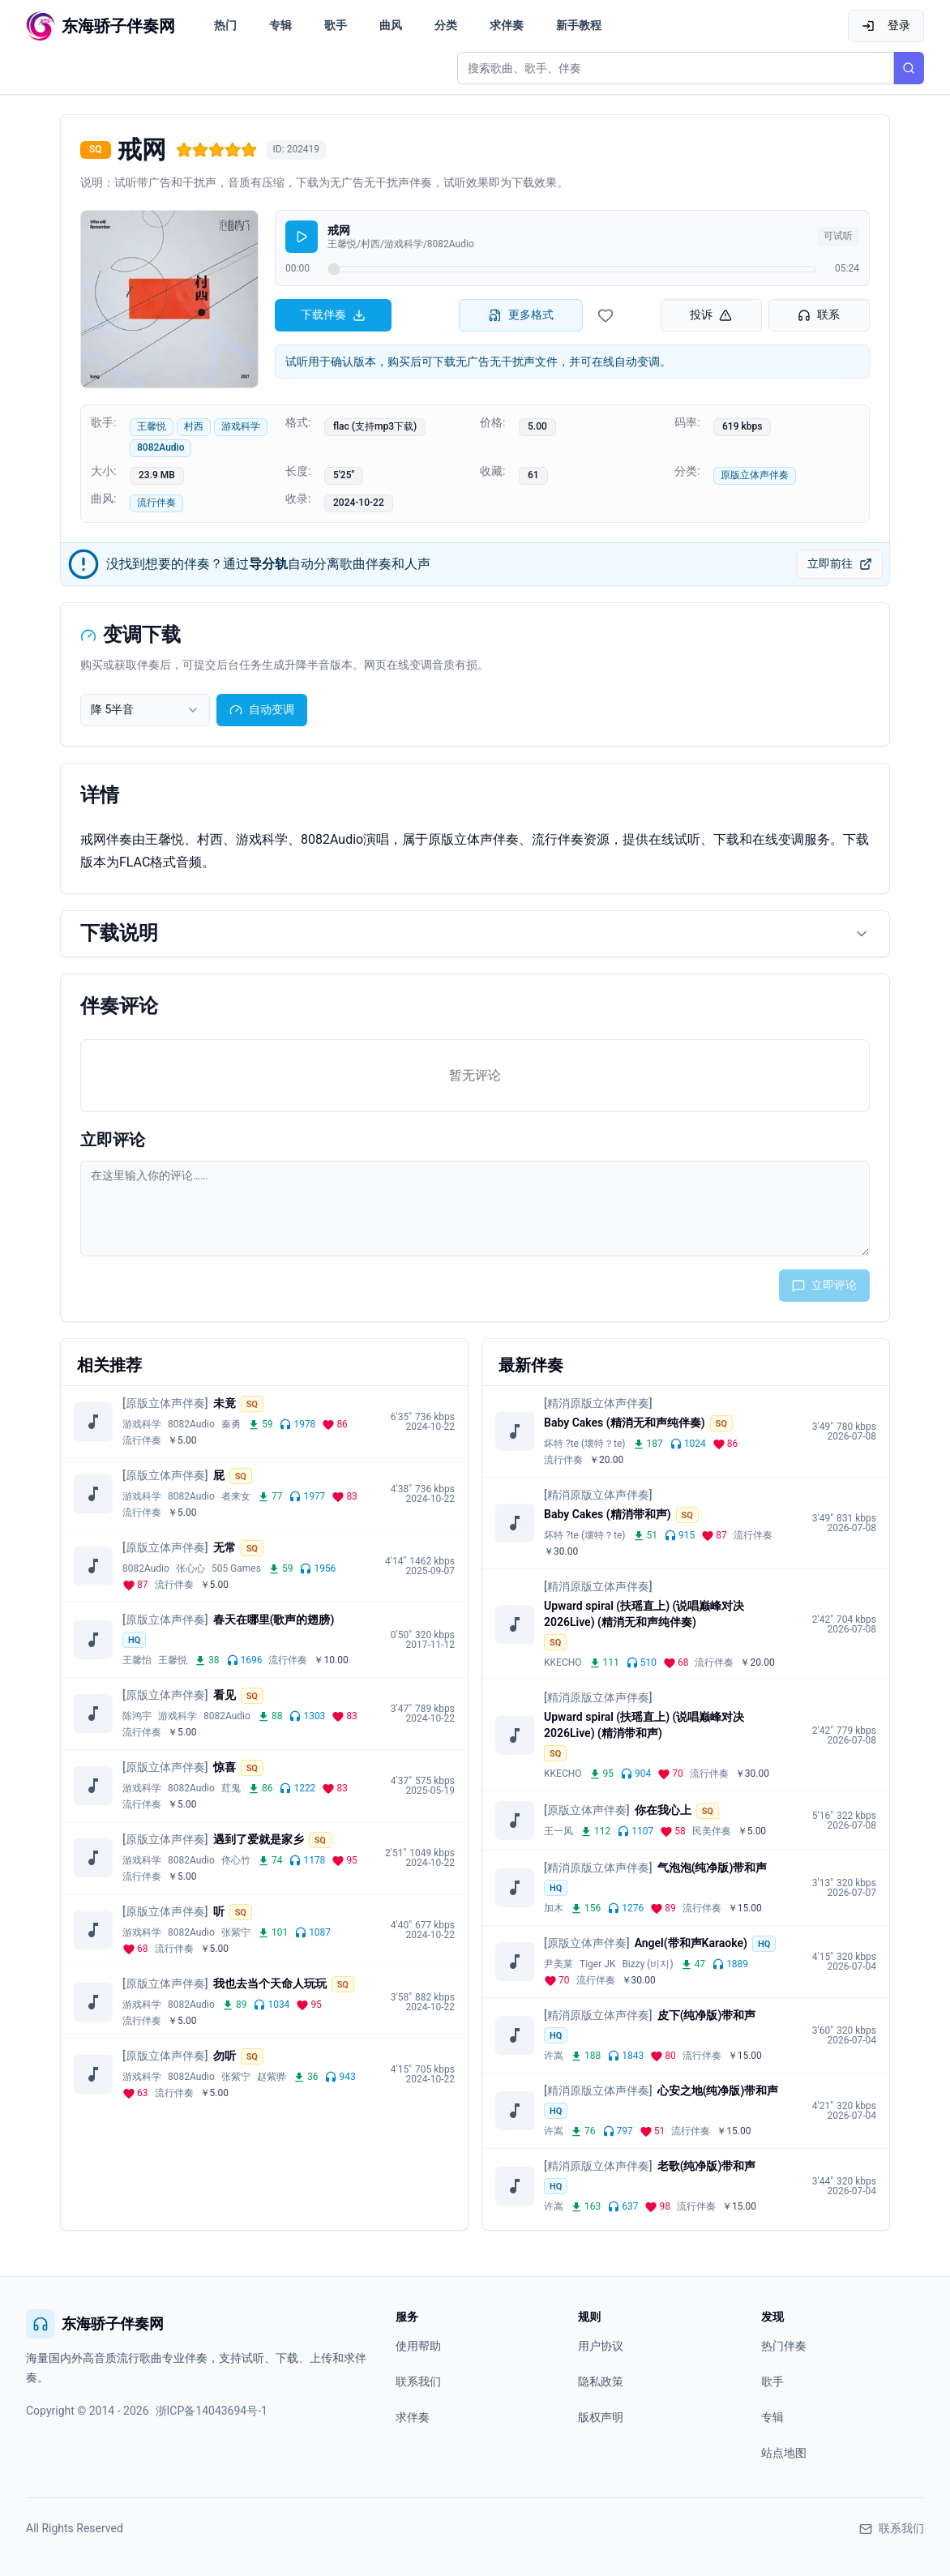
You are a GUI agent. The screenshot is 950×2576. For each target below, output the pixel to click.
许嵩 (553, 2055)
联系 (819, 315)
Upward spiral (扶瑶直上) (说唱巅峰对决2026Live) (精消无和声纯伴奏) (644, 1613)
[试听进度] (572, 269)
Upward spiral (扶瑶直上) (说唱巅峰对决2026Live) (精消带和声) (644, 1724)
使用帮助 (418, 2345)
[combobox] (145, 710)
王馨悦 (151, 426)
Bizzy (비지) (647, 1964)
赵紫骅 (271, 2076)
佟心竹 (235, 1860)
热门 (225, 25)
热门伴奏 (784, 2345)
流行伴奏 (156, 502)
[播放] (301, 236)
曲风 (390, 25)
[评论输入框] (475, 1208)
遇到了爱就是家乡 (258, 1839)
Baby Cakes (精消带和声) (607, 1514)
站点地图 (784, 2452)
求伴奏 (507, 25)
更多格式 (521, 315)
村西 (193, 426)
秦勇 (231, 1424)
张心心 (190, 1568)
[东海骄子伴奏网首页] (100, 26)
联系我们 (418, 2381)
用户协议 (600, 2345)
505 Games (236, 1568)
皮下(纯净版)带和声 (706, 2015)
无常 (224, 1547)
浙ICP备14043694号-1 (211, 2410)
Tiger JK (597, 1964)
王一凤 (558, 1831)
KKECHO (563, 1662)
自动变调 (261, 710)
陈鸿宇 (137, 1716)
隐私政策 (600, 2381)
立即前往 (839, 564)
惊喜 (224, 1767)
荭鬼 (231, 1788)
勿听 (224, 2055)
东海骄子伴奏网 (95, 2324)
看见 (224, 1694)
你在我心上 (663, 1810)
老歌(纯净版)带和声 (706, 2165)
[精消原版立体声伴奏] (598, 1403)
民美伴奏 (711, 1831)
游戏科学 (240, 426)
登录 (886, 25)
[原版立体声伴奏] (165, 1403)
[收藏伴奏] (605, 315)
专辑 (280, 25)
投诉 (711, 315)
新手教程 (578, 25)
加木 (553, 1908)
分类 (445, 25)
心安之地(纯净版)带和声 (718, 2090)
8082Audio (160, 447)
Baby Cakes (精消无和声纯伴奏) (624, 1422)
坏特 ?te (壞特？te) (585, 1443)
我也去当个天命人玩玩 (270, 1983)
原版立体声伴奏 (755, 475)
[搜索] (909, 68)
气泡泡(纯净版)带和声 (712, 1867)
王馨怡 (137, 1660)
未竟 (224, 1403)
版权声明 (600, 2417)
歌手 (335, 25)
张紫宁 (235, 1932)
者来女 (235, 1496)
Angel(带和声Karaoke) (691, 1942)
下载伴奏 (333, 315)
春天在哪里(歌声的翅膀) (274, 1619)
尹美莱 (558, 1964)
